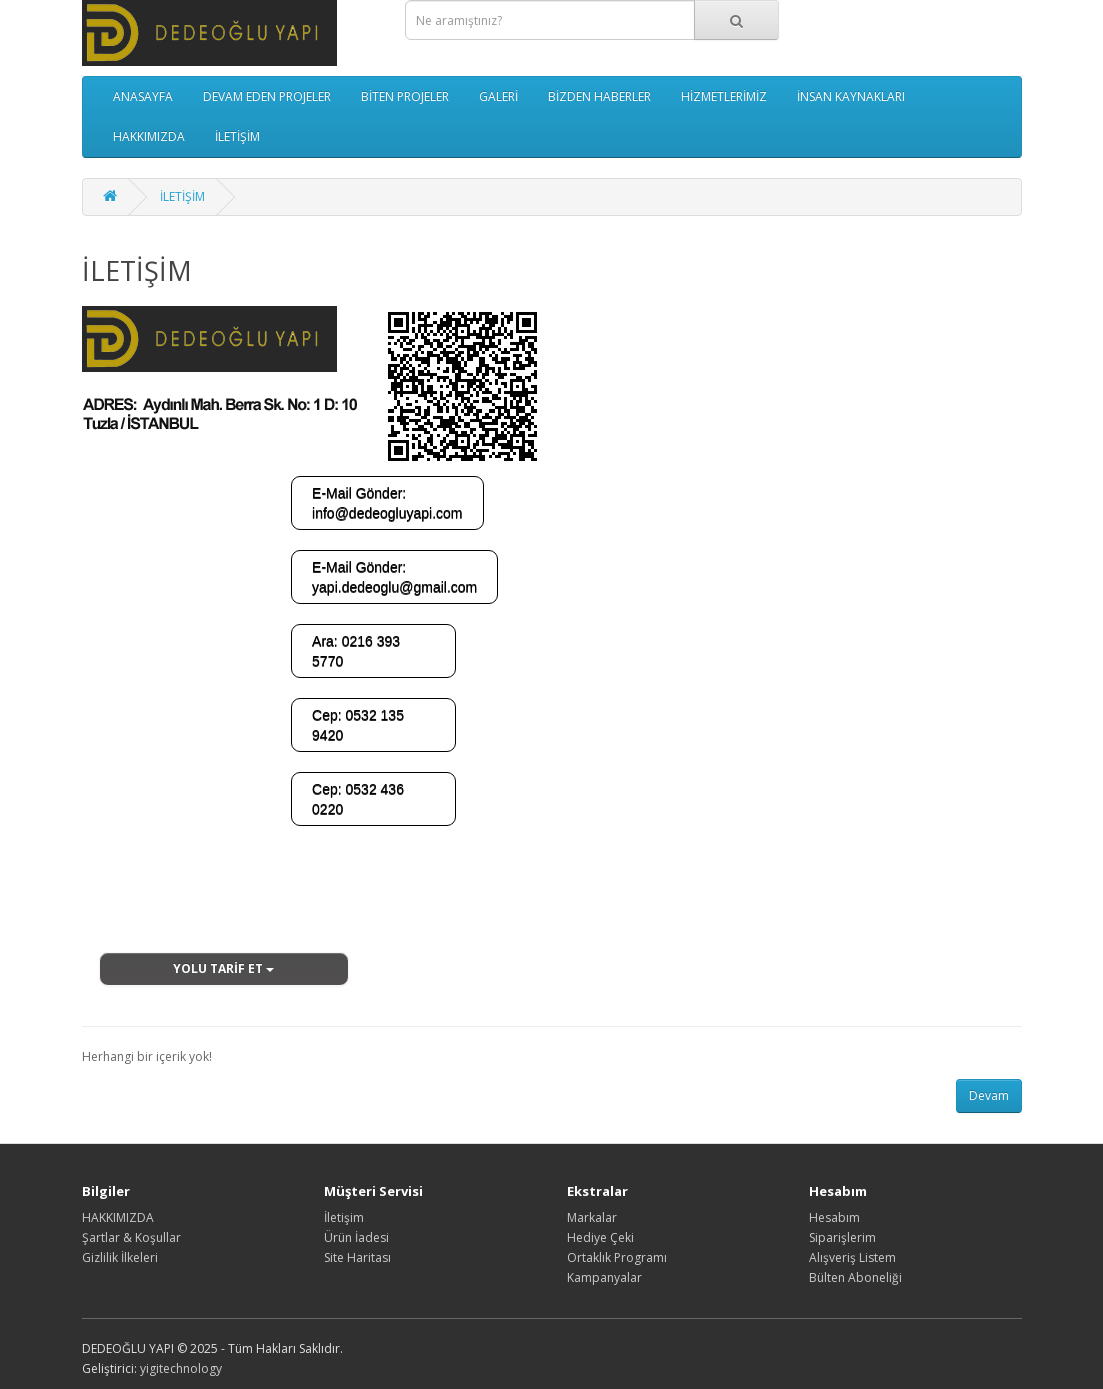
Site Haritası (357, 1257)
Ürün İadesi (356, 1237)
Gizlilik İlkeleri (120, 1257)
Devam (989, 1095)
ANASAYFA (143, 96)
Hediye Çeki (600, 1237)
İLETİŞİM (237, 136)
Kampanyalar (604, 1277)
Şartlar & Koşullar (131, 1237)
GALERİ (498, 96)
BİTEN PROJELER (405, 96)
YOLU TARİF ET (223, 968)
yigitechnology (181, 1368)
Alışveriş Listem (852, 1257)
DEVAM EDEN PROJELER (267, 96)
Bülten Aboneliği (855, 1277)
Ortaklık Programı (617, 1257)
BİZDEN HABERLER (599, 96)
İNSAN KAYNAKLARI (851, 96)
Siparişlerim (842, 1237)
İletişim (344, 1217)
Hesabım (834, 1217)
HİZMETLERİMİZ (724, 96)
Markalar (592, 1217)
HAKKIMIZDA (149, 136)
